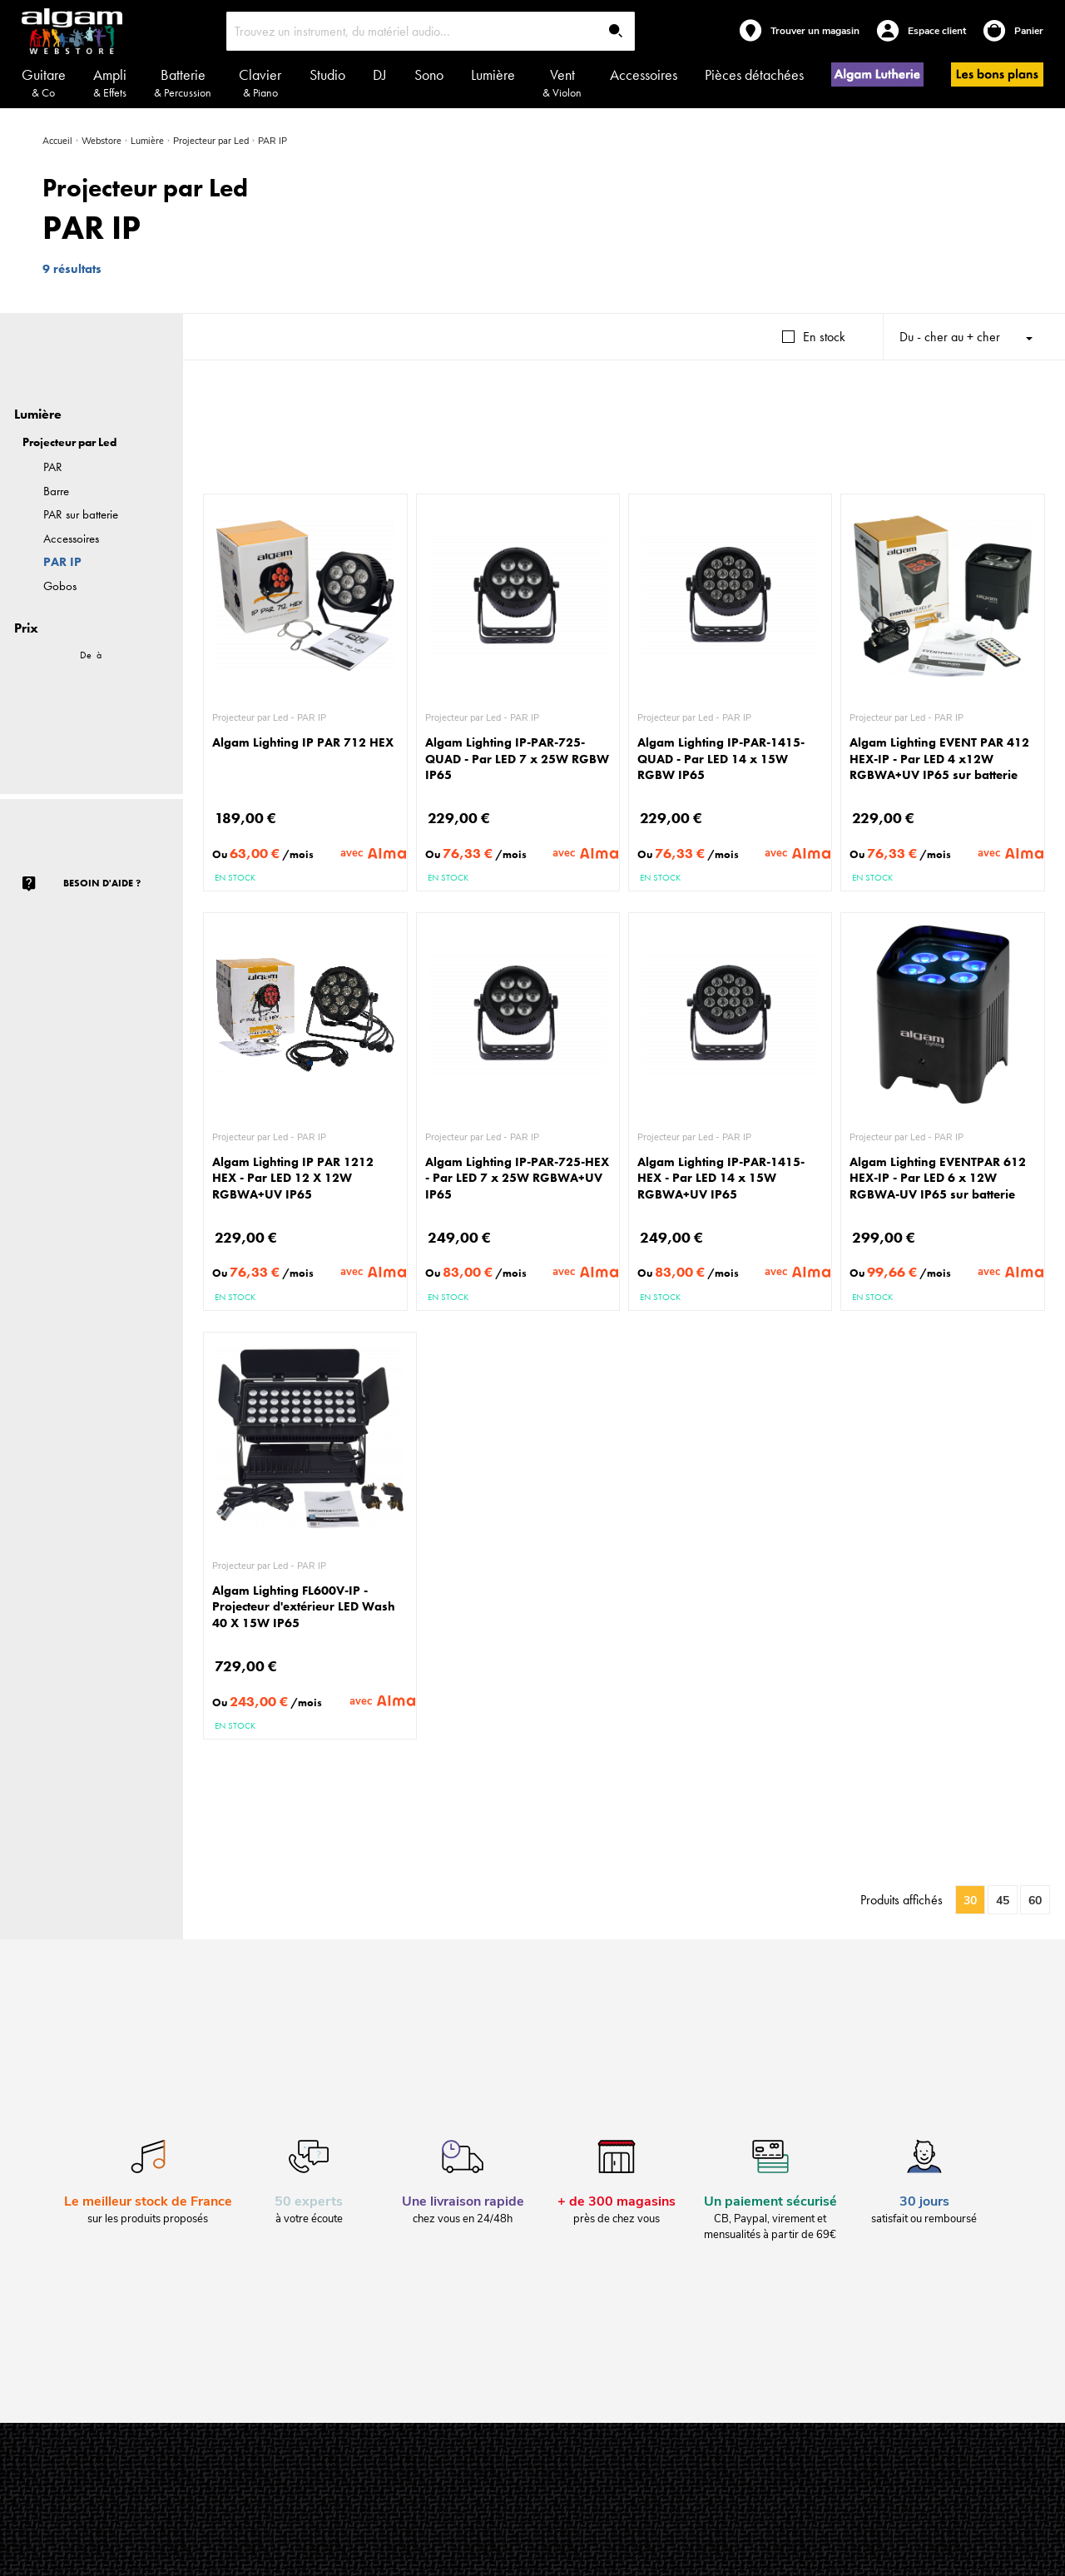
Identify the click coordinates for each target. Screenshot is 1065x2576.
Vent (562, 82)
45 (1002, 1900)
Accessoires (643, 74)
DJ (380, 74)
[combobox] (431, 31)
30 (970, 1900)
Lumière (493, 74)
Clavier (260, 82)
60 (1035, 1900)
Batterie (182, 82)
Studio (327, 74)
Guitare (44, 82)
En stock (824, 336)
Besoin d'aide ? (102, 883)
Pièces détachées (754, 74)
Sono (428, 74)
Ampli (109, 82)
